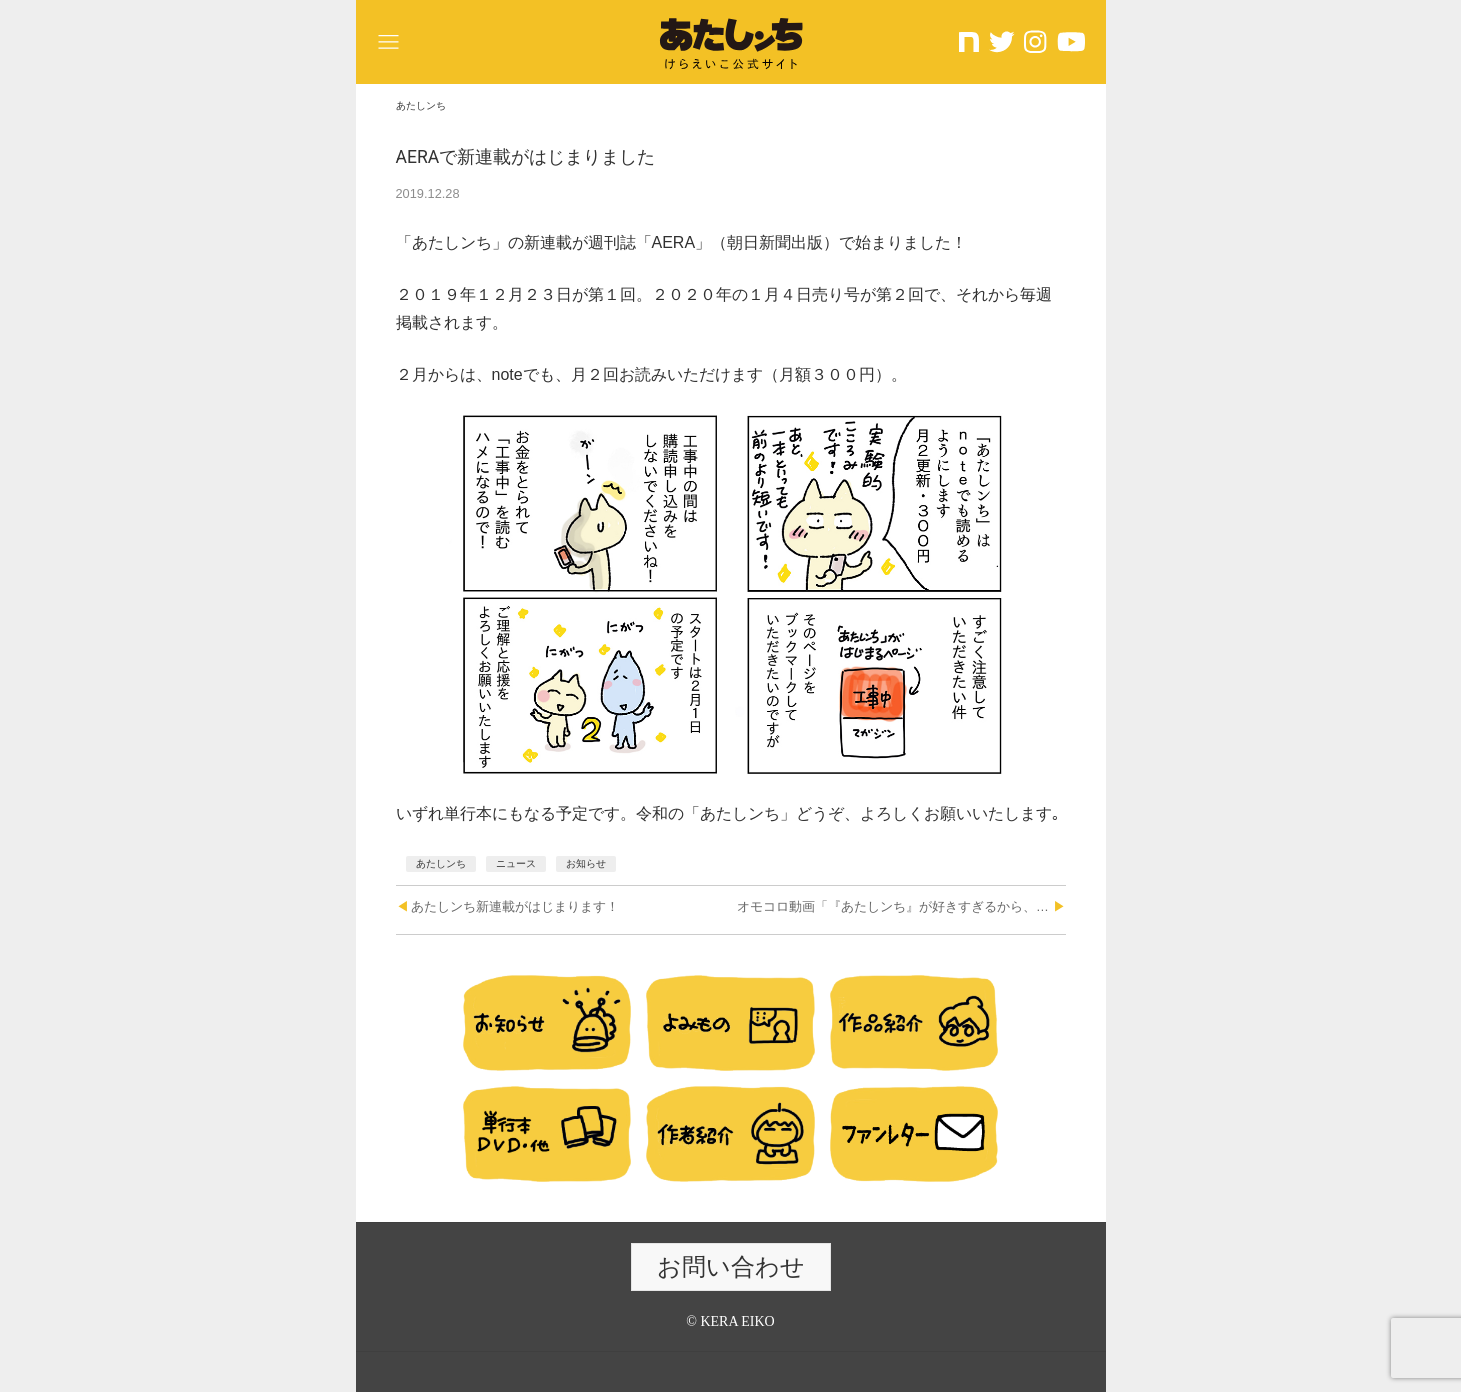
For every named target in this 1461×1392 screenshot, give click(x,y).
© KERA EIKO (730, 1321)
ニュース (516, 863)
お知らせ (586, 863)
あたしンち (441, 863)
